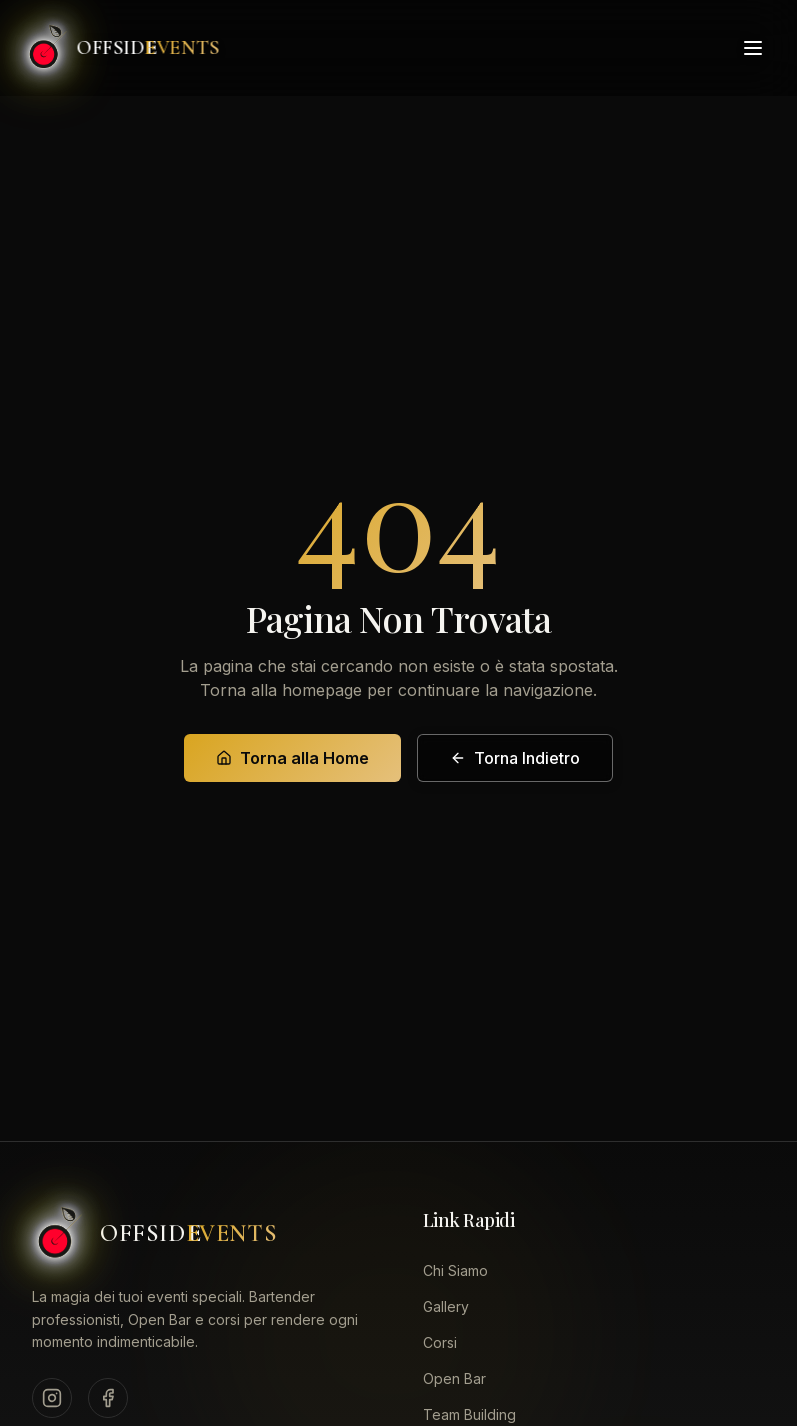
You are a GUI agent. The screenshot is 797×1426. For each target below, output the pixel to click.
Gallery (446, 1306)
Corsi (440, 1342)
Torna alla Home (292, 758)
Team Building (469, 1414)
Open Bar (454, 1378)
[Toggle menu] (753, 45)
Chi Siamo (455, 1270)
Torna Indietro (515, 758)
